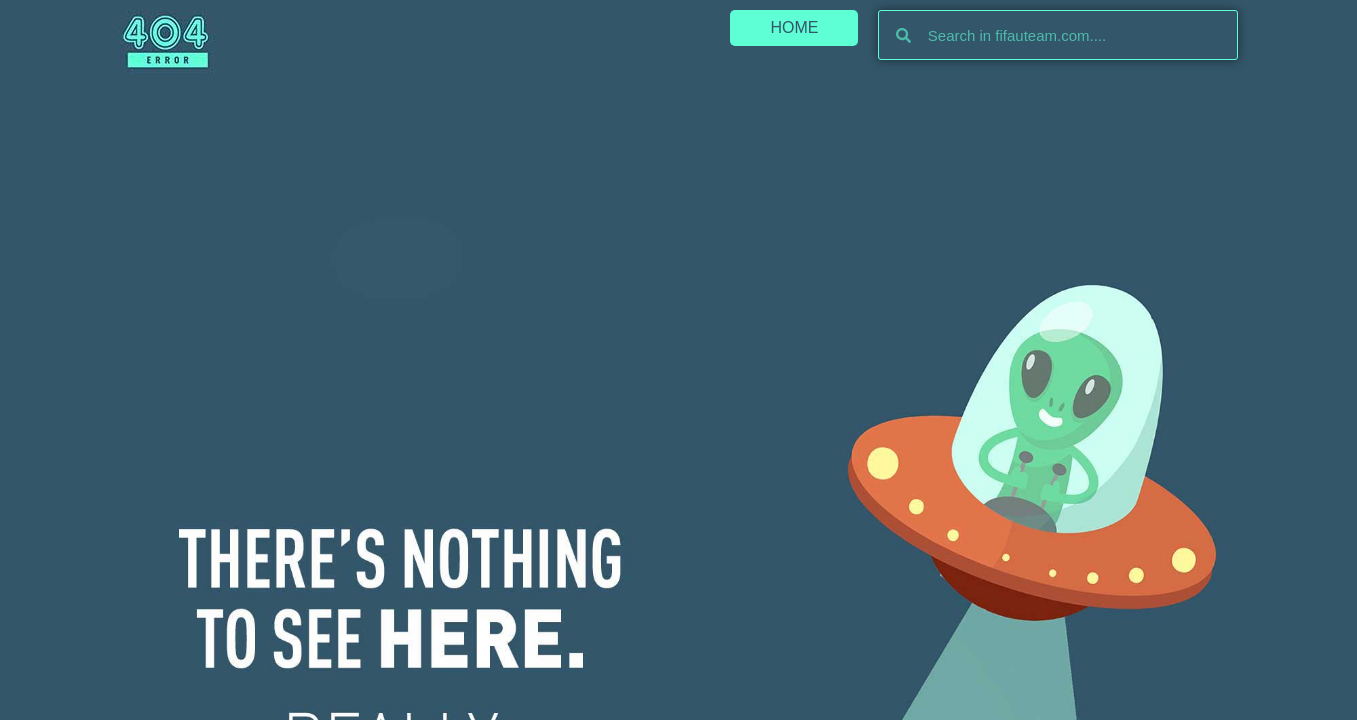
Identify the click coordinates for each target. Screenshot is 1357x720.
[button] (794, 28)
